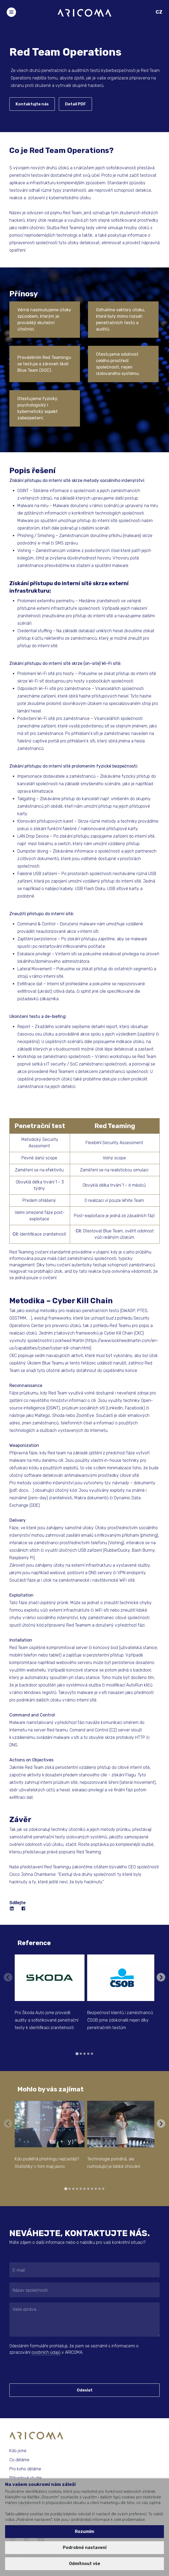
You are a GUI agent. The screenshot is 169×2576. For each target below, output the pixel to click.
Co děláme (19, 2459)
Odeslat (85, 2390)
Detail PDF (75, 104)
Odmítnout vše (84, 2563)
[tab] (76, 2053)
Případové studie (25, 2478)
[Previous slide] (8, 1977)
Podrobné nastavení (84, 2547)
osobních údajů (46, 2352)
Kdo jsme (17, 2450)
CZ (159, 12)
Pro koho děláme (25, 2468)
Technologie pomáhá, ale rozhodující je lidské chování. (114, 2162)
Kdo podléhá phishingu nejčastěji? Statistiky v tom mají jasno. (47, 2162)
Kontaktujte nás (32, 104)
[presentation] (41, 2369)
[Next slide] (161, 1977)
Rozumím (84, 2531)
